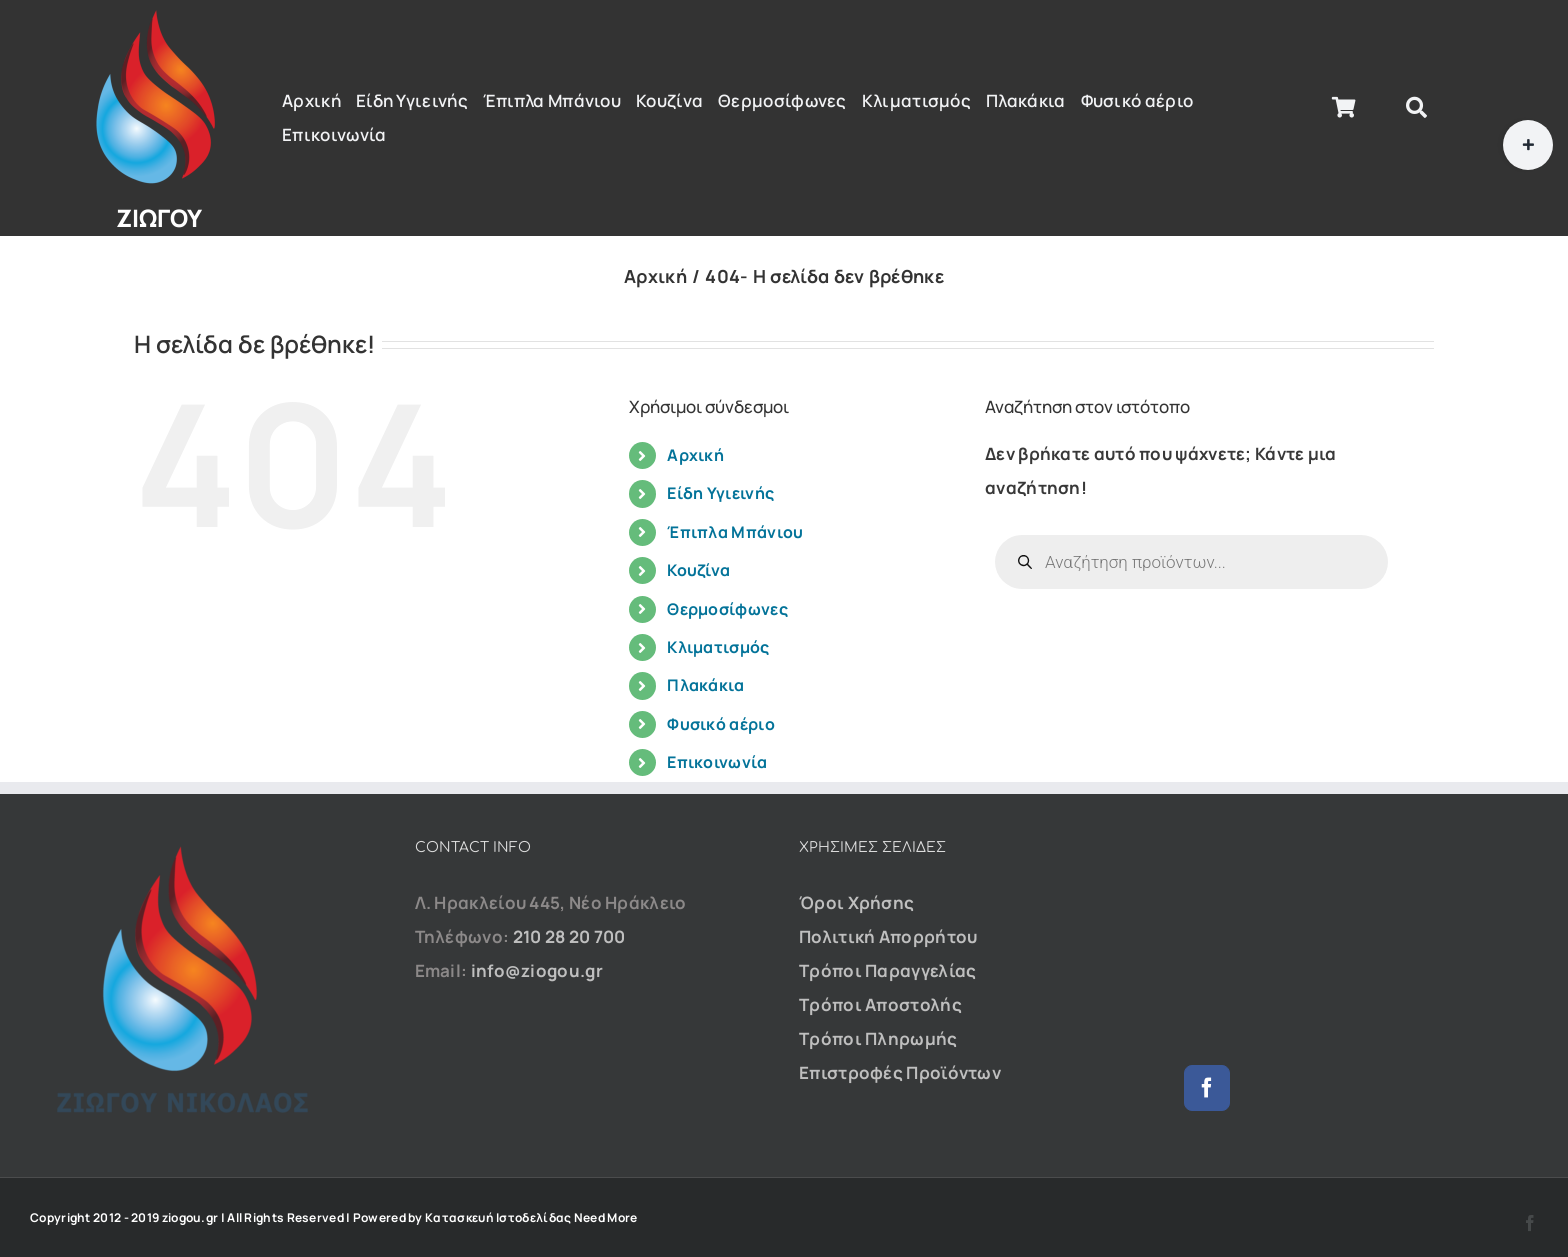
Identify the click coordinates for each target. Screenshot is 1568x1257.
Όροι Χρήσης (856, 902)
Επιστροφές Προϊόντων (900, 1072)
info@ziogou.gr (537, 970)
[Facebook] (1207, 1088)
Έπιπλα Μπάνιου (735, 532)
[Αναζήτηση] (1416, 108)
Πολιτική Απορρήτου (888, 936)
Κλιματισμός (718, 647)
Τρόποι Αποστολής (880, 1004)
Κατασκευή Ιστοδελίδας (498, 1217)
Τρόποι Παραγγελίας (887, 970)
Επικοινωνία (717, 762)
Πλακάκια (705, 685)
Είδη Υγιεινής (720, 493)
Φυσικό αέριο (721, 724)
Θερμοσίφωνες (727, 609)
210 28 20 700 (569, 936)
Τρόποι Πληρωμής (878, 1038)
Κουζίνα (698, 570)
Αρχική (695, 455)
